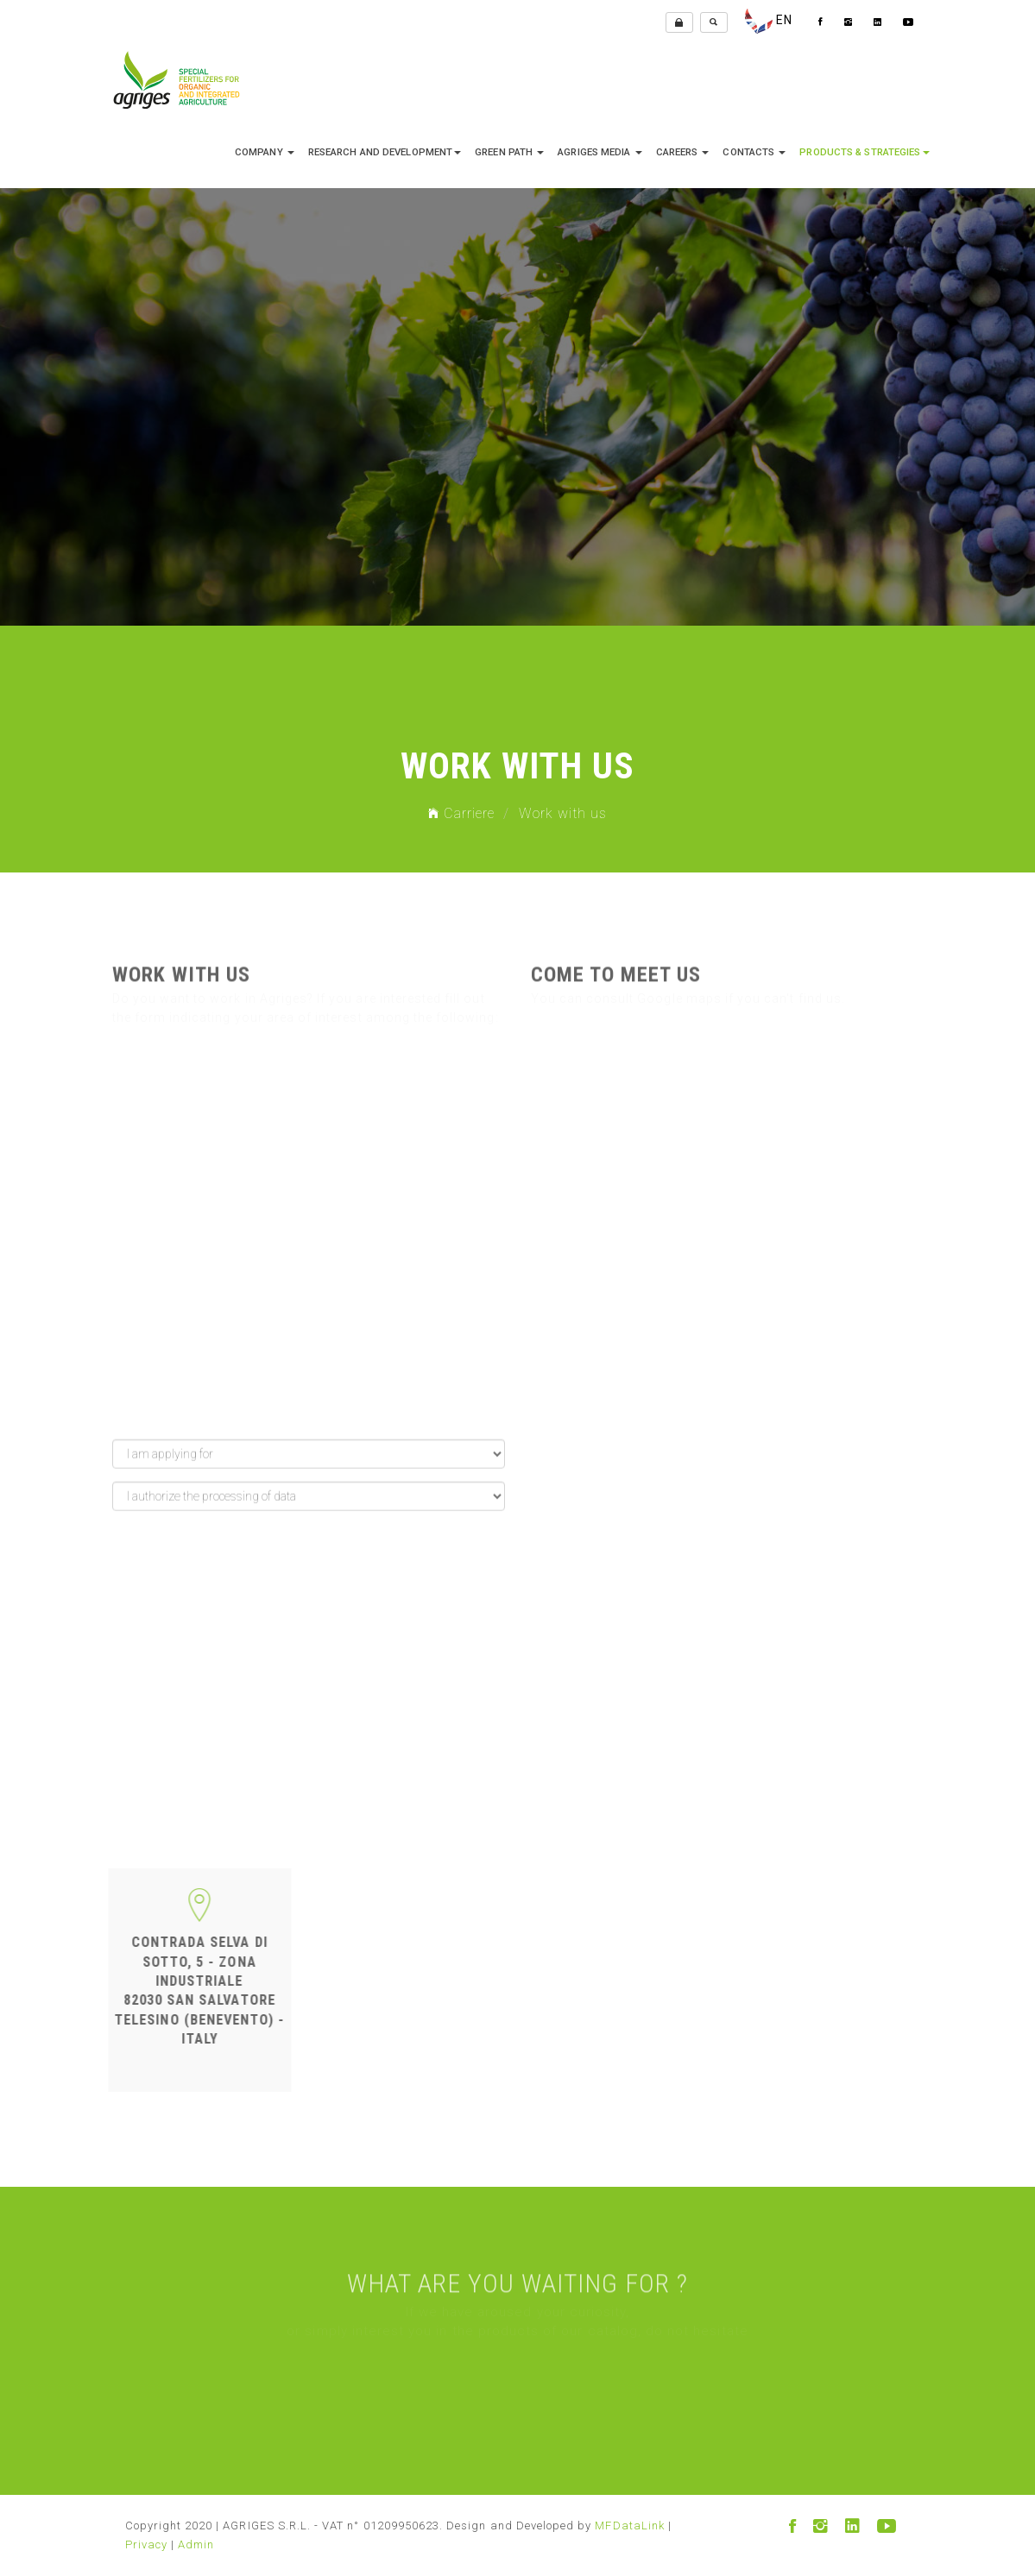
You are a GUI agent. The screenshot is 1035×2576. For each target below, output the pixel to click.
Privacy (146, 2544)
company (264, 152)
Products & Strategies (864, 152)
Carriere (461, 813)
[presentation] (243, 1693)
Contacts (754, 152)
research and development (384, 152)
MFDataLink (630, 2525)
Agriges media (599, 152)
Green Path (509, 152)
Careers (683, 152)
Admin (196, 2544)
